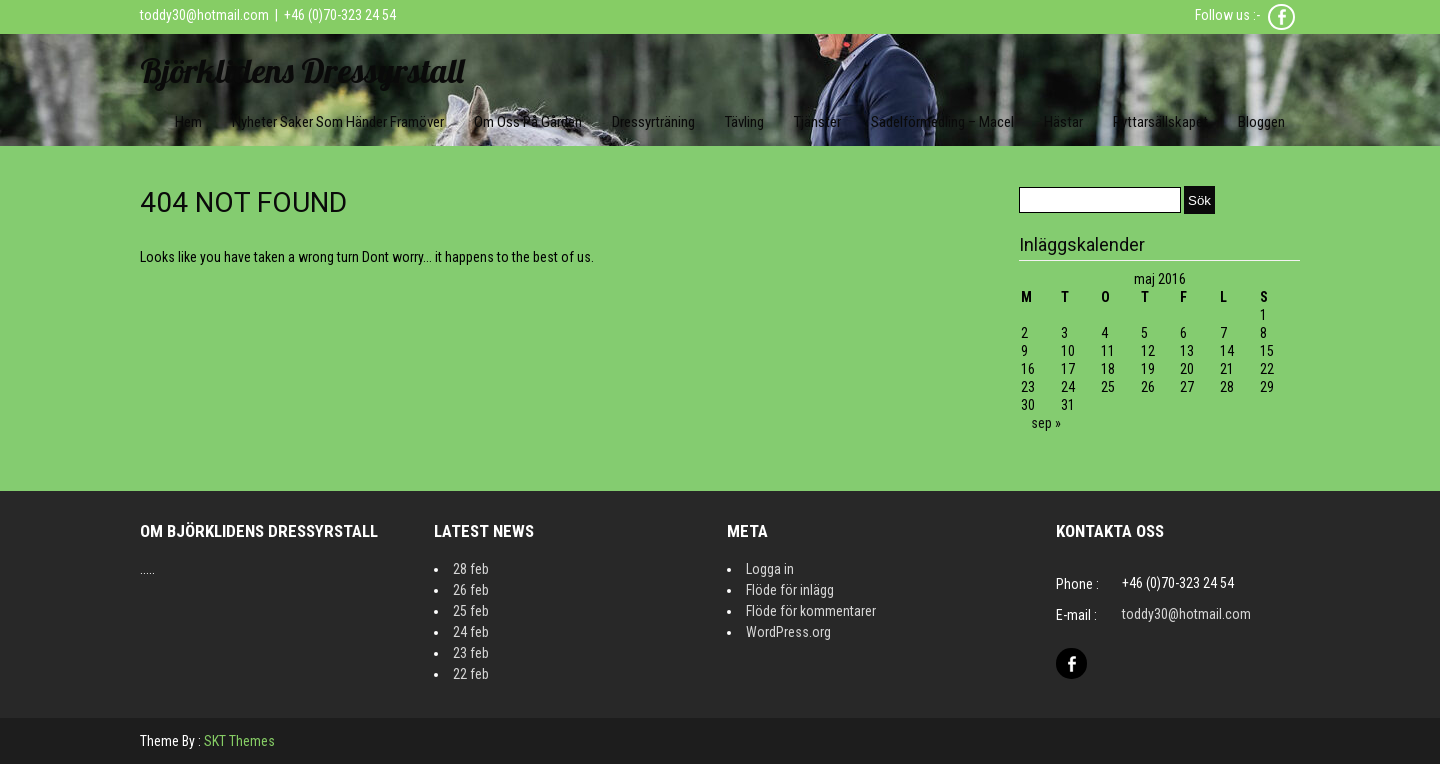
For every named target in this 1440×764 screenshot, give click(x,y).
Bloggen (1261, 122)
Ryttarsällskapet (1160, 122)
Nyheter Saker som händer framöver (338, 122)
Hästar (1063, 122)
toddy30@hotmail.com (204, 15)
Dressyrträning (653, 122)
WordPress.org (788, 632)
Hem (188, 122)
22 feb (471, 674)
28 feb (471, 569)
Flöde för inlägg (790, 590)
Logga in (770, 569)
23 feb (471, 653)
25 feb (471, 611)
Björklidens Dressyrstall (302, 70)
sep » (1046, 423)
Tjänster (817, 122)
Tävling (744, 122)
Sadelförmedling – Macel (942, 122)
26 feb (471, 590)
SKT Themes (239, 741)
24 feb (471, 632)
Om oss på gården (528, 122)
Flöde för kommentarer (811, 611)
